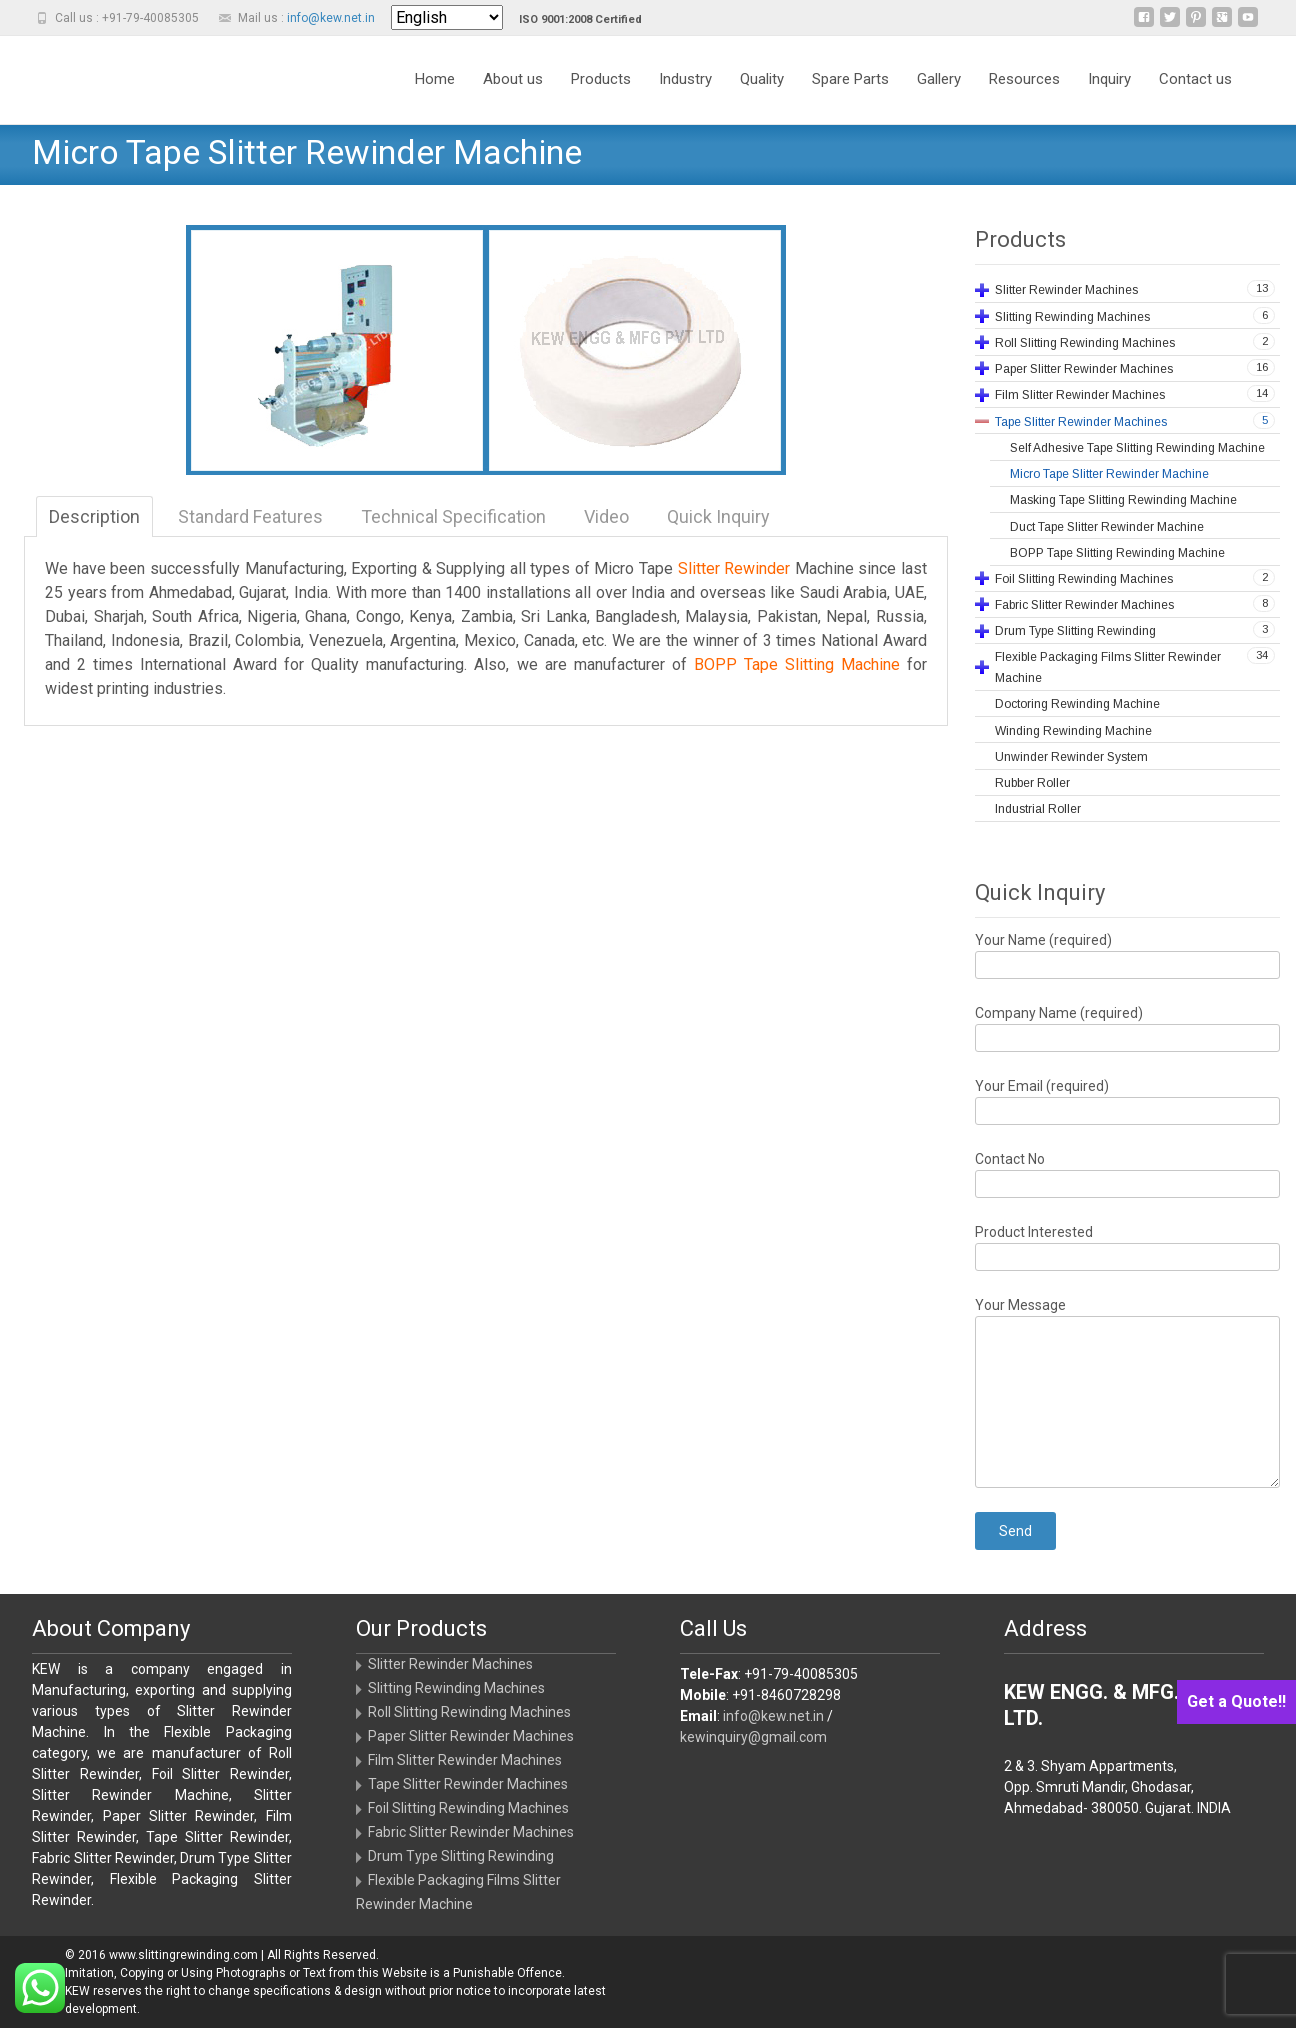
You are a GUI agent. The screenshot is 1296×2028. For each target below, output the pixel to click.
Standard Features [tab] (250, 516)
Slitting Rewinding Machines (456, 1688)
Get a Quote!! (1236, 1701)
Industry (685, 96)
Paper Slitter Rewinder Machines (471, 1736)
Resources (1024, 96)
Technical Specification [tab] (453, 516)
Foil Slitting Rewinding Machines (468, 1808)
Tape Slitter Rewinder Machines (468, 1784)
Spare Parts (850, 96)
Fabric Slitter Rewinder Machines (471, 1832)
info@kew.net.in (331, 18)
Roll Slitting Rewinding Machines (469, 1712)
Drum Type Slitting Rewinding (461, 1856)
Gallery (939, 96)
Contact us (1195, 96)
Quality (762, 96)
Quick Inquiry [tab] (718, 516)
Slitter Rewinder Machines (450, 1664)
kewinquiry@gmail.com (753, 1737)
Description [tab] (94, 516)
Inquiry (1109, 96)
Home (435, 96)
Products (601, 96)
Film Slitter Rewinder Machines (465, 1760)
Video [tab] (606, 516)
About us (513, 96)
